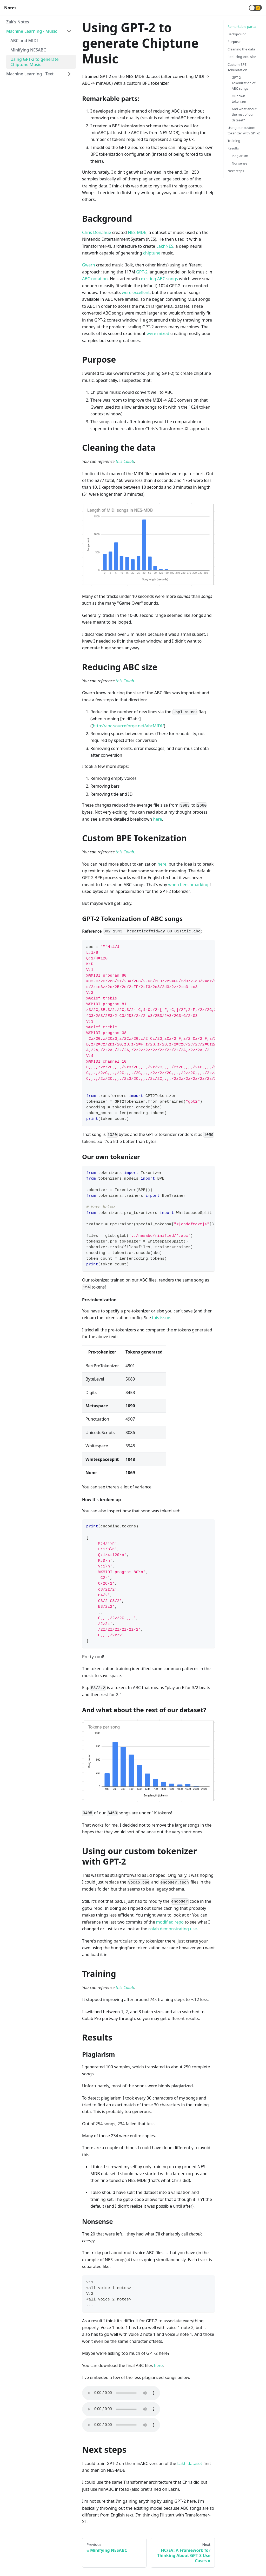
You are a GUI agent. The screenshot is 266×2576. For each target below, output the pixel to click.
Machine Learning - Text (30, 74)
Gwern (88, 265)
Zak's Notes (17, 22)
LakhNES (165, 246)
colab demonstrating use (172, 1929)
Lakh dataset (189, 2463)
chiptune (151, 253)
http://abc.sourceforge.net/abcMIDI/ (128, 726)
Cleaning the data (241, 49)
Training (234, 140)
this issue (161, 1317)
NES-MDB (137, 232)
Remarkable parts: (242, 26)
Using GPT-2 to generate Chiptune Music (34, 61)
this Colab (125, 461)
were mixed (158, 333)
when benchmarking (188, 884)
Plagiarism (240, 155)
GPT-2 (142, 272)
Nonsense (239, 163)
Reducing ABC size (242, 56)
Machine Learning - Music (31, 31)
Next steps (236, 170)
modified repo (170, 1922)
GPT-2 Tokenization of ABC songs (243, 83)
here (157, 819)
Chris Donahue (96, 232)
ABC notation (95, 279)
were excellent (136, 292)
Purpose (234, 41)
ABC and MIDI (24, 40)
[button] (255, 8)
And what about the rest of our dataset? (244, 114)
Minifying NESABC (28, 50)
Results (233, 148)
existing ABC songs (159, 279)
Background (237, 34)
